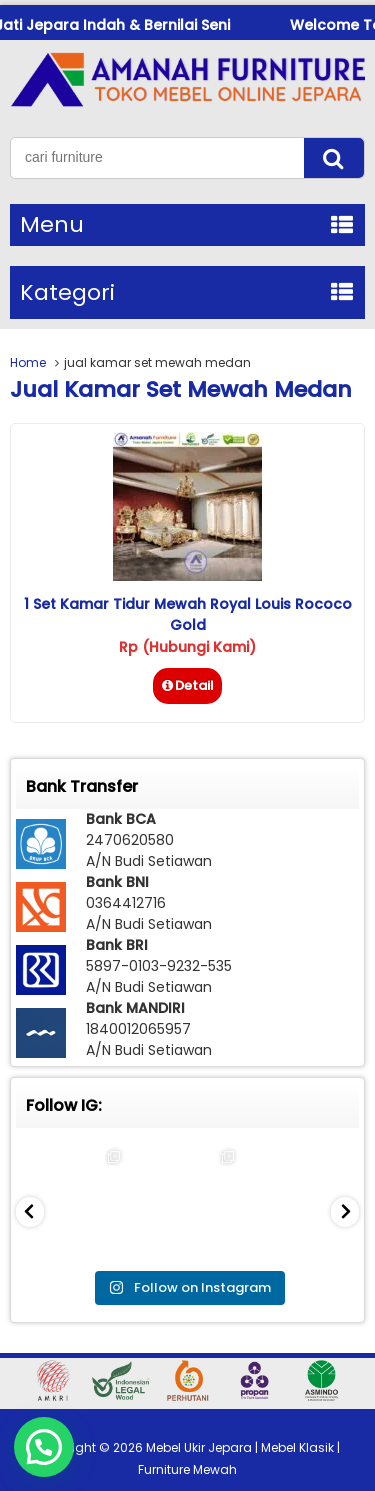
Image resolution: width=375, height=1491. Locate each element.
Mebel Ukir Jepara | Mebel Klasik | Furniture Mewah (239, 1458)
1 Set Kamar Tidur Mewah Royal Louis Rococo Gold (188, 614)
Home (28, 362)
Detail (187, 685)
